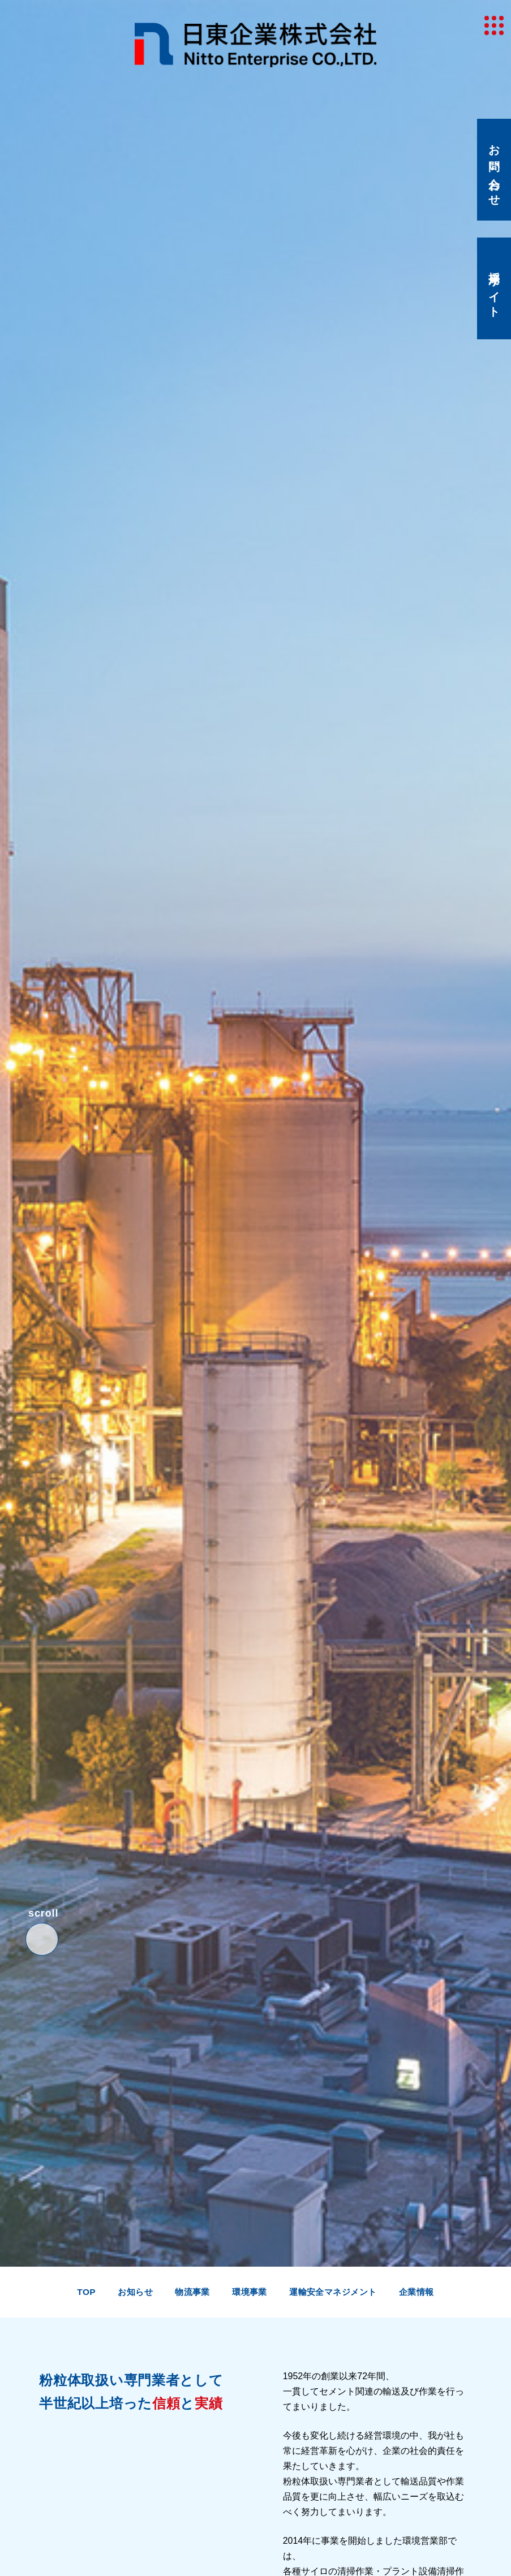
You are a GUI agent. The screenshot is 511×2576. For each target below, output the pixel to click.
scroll (43, 1909)
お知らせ (135, 2292)
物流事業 (192, 2292)
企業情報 (416, 2292)
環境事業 (249, 2292)
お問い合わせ (494, 169)
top (86, 2292)
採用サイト (494, 289)
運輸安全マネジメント (333, 2292)
